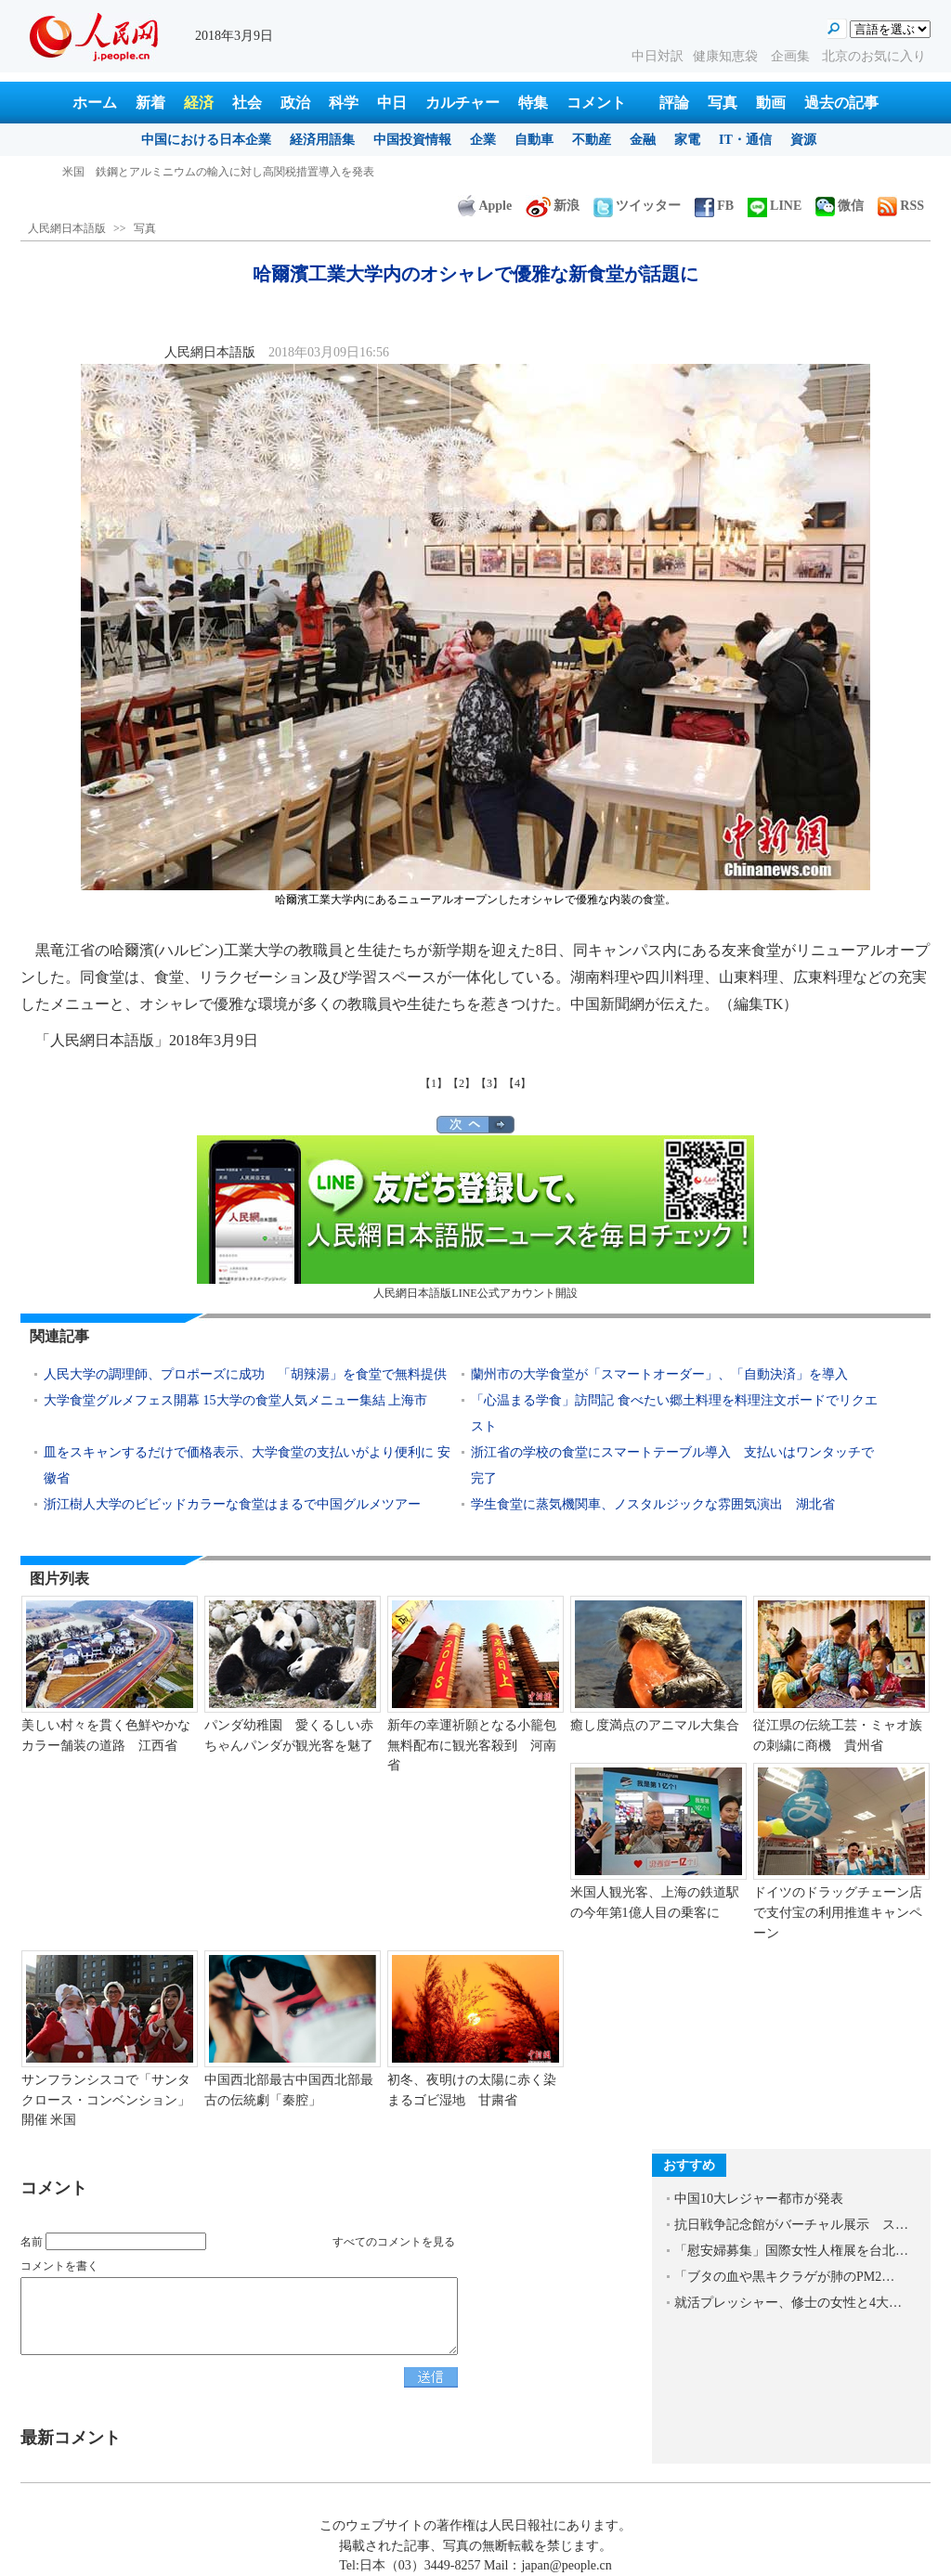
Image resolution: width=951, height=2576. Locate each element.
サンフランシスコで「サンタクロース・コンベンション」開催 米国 (105, 2100)
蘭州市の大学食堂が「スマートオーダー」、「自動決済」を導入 (659, 1374)
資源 (803, 140)
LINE (774, 206)
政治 (295, 102)
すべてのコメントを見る (393, 2241)
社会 (247, 102)
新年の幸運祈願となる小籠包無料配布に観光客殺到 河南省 (471, 1745)
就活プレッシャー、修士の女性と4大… (788, 2303)
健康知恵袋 (727, 56)
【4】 (517, 1083)
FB (714, 206)
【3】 (489, 1083)
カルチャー (462, 102)
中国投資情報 (412, 140)
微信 (839, 206)
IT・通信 (745, 140)
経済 (199, 102)
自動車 (534, 140)
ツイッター (637, 206)
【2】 (462, 1083)
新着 (150, 102)
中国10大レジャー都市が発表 (758, 2199)
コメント (596, 102)
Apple (485, 206)
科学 (343, 102)
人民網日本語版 (67, 228)
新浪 (553, 206)
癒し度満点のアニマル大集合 (654, 1725)
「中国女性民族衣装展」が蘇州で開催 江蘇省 (179, 171)
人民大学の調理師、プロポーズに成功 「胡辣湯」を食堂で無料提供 (245, 1374)
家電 (687, 140)
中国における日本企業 (206, 140)
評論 (674, 102)
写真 (722, 102)
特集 (533, 102)
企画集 (792, 56)
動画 (771, 102)
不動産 (591, 140)
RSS (901, 206)
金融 (643, 140)
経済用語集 (322, 140)
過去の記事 (841, 102)
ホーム (94, 102)
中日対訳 (658, 56)
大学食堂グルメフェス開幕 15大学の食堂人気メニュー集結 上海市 (235, 1400)
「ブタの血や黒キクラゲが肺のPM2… (784, 2277)
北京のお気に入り (874, 56)
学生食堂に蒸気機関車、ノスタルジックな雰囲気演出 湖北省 (653, 1504)
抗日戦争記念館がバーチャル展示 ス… (791, 2225)
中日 (392, 102)
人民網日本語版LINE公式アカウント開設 (475, 1217)
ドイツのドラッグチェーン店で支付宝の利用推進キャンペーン (837, 1912)
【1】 (434, 1083)
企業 (483, 140)
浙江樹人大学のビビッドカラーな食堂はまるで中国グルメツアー (232, 1504)
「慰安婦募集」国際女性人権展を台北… (791, 2251)
